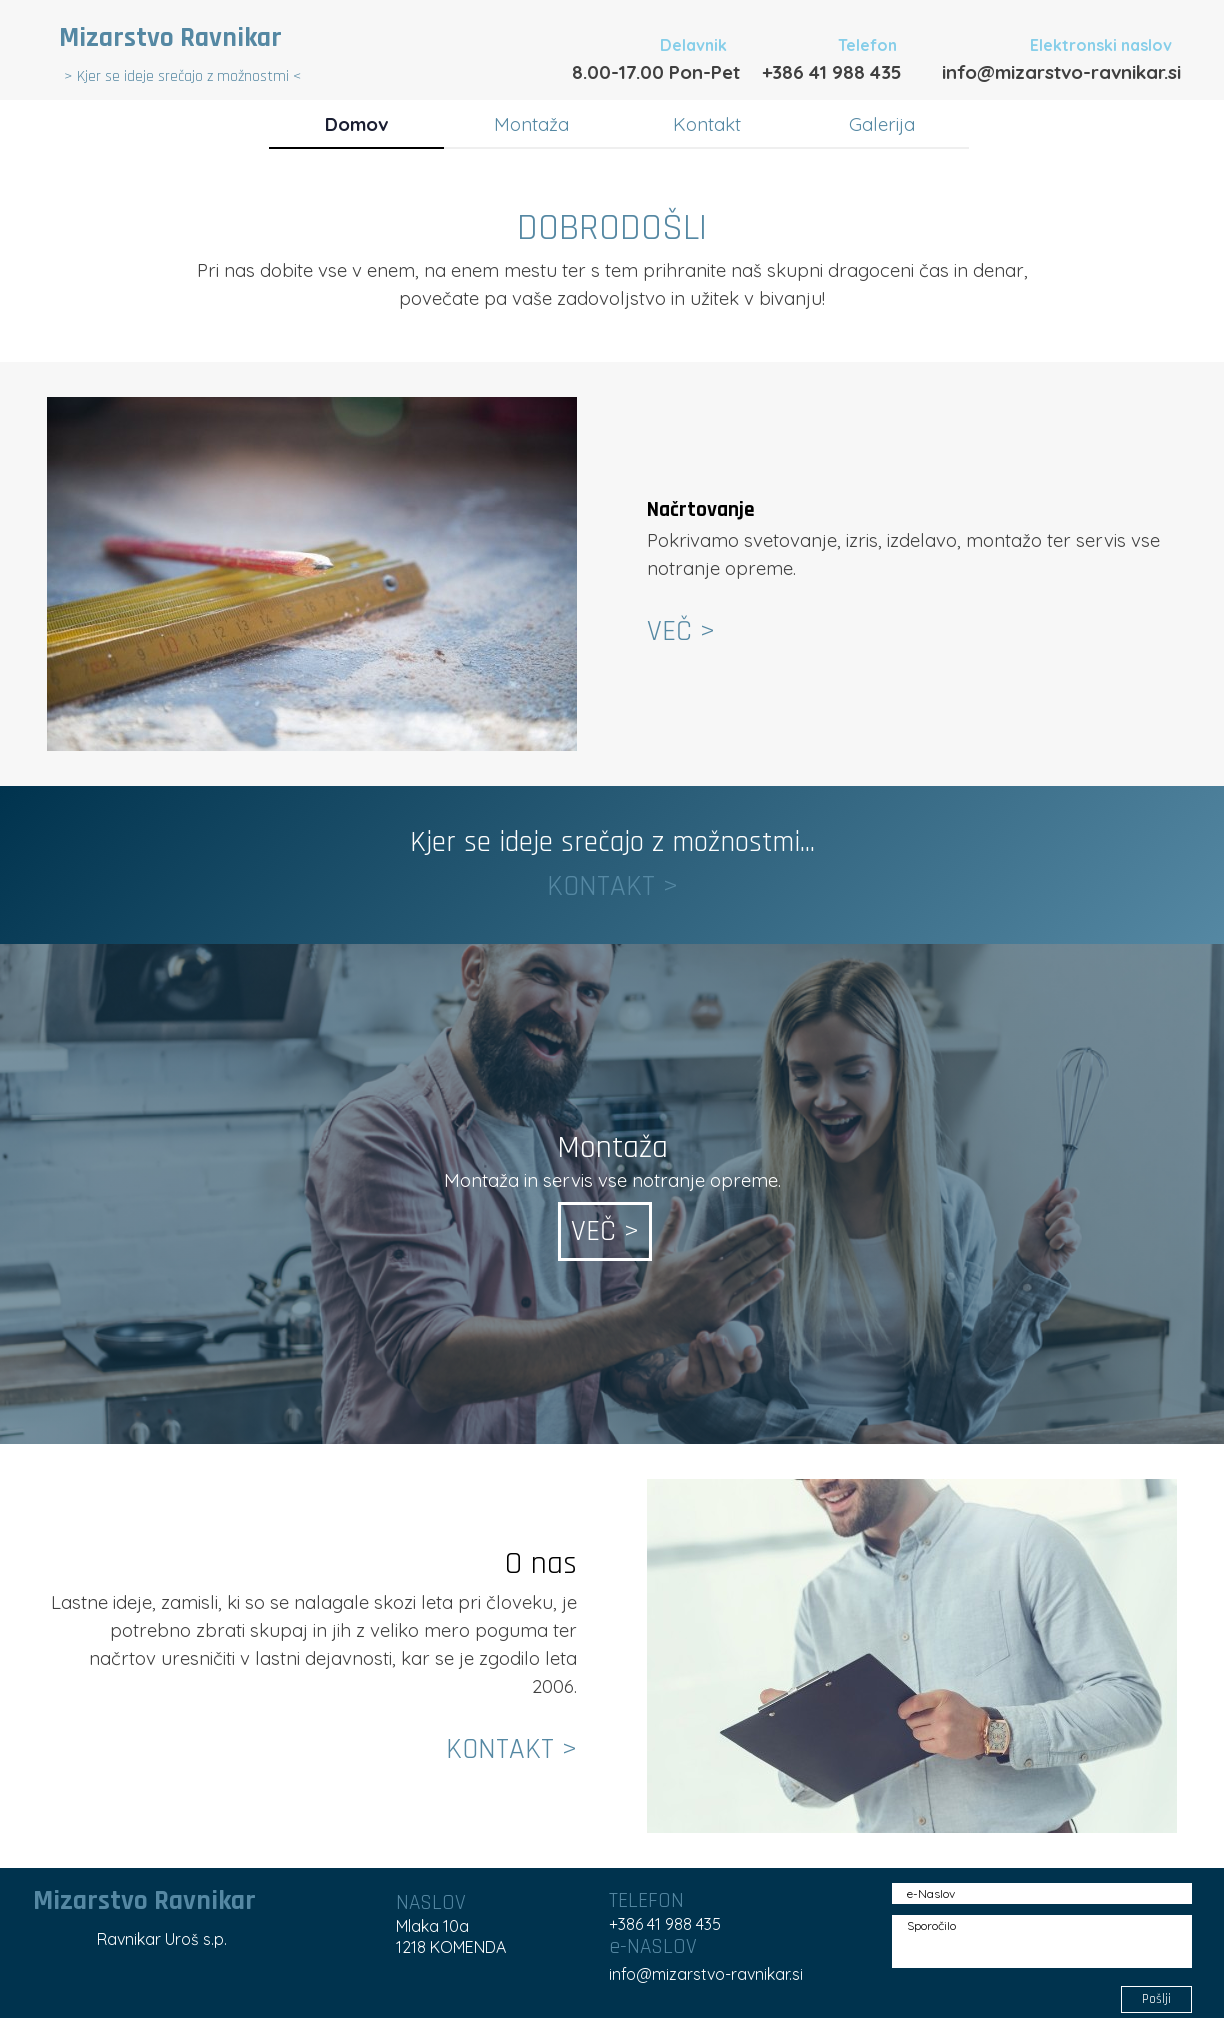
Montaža (531, 124)
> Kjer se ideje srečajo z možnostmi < (182, 76)
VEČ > (681, 631)
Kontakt (707, 124)
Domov (356, 124)
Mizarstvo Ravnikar (170, 38)
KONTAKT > (612, 886)
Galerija (882, 124)
